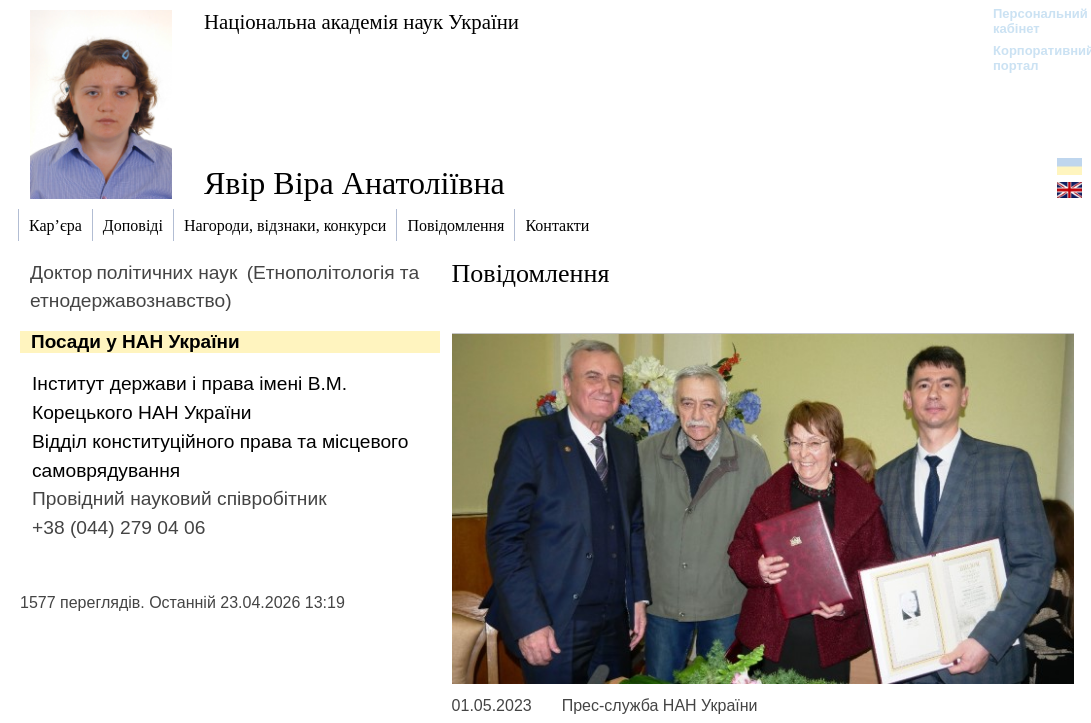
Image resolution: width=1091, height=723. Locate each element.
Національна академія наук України (361, 21)
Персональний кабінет (1030, 21)
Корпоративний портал (1030, 58)
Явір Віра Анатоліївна (354, 183)
